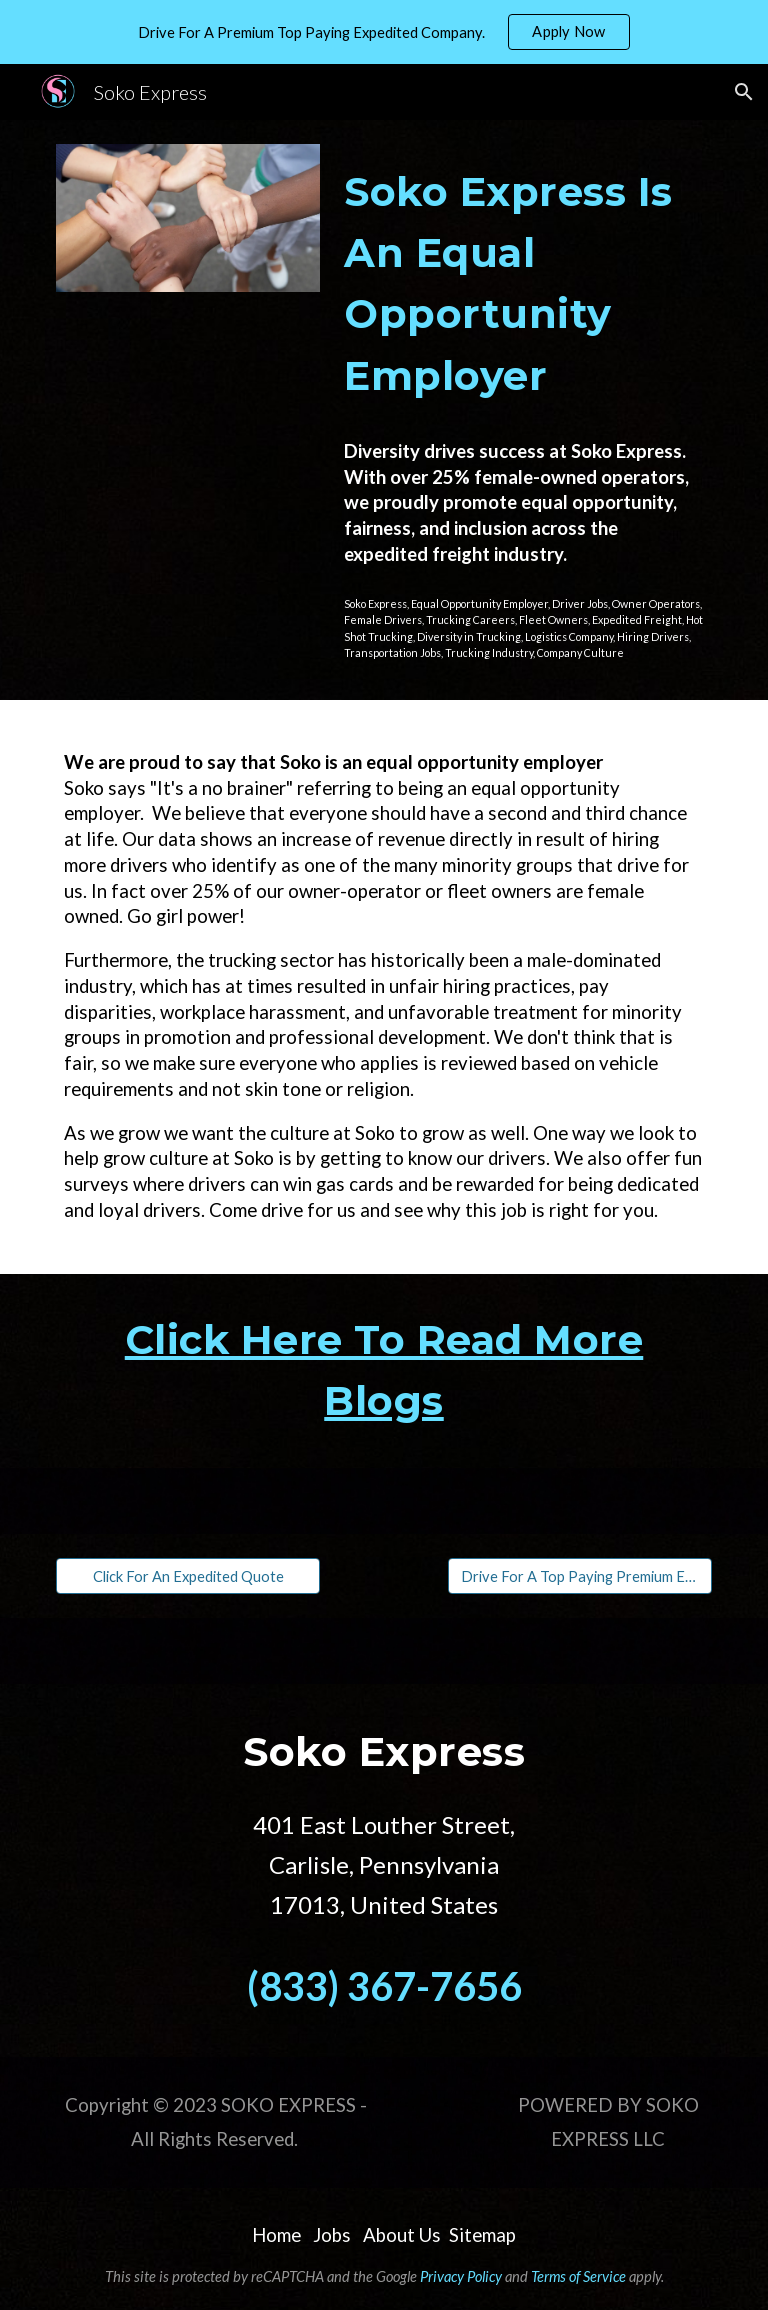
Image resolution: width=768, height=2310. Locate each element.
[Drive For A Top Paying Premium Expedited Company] (579, 1576)
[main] (523, 284)
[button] (744, 92)
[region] (384, 32)
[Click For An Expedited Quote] (187, 1576)
